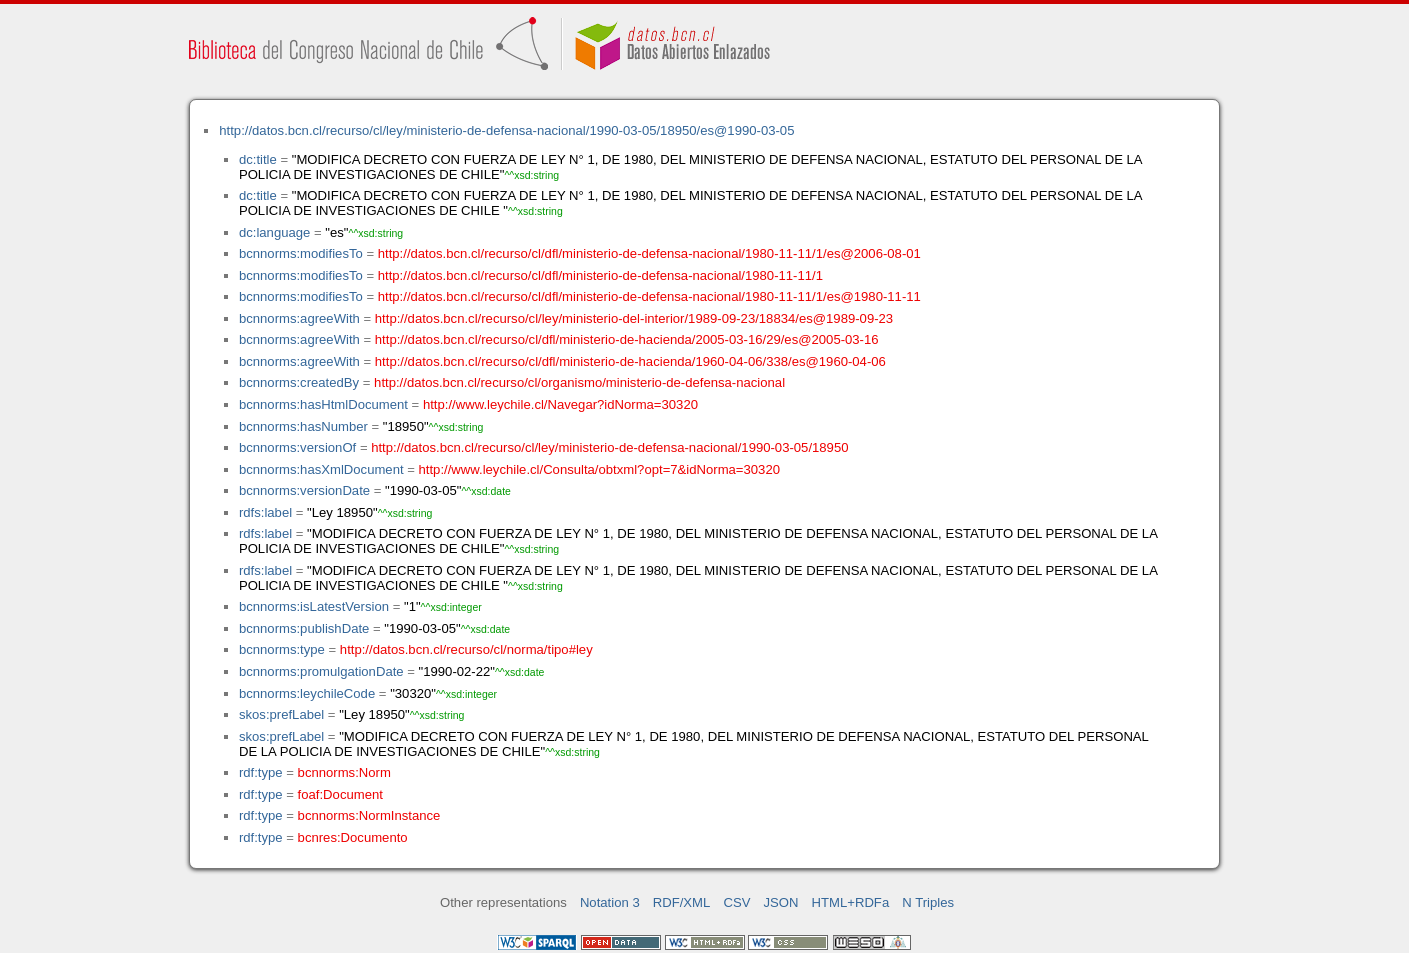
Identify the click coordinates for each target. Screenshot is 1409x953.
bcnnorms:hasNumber (303, 426)
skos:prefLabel (281, 714)
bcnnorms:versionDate (304, 490)
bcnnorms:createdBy (299, 382)
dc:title (258, 159)
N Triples (928, 902)
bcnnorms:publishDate (304, 628)
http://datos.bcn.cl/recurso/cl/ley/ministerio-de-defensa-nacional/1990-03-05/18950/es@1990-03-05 (506, 130)
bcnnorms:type (282, 649)
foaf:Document (340, 794)
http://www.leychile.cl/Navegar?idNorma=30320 (560, 404)
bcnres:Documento (353, 837)
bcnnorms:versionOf (297, 447)
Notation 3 (610, 902)
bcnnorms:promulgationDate (321, 671)
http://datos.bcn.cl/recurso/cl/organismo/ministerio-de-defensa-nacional (579, 382)
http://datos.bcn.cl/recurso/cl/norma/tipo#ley (466, 649)
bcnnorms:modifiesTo (301, 253)
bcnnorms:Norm (344, 772)
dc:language (274, 232)
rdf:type (261, 772)
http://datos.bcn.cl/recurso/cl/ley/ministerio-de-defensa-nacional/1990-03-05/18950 (609, 447)
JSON (781, 902)
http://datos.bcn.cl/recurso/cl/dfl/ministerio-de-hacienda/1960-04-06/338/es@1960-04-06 (630, 361)
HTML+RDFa (851, 902)
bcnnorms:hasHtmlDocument (323, 404)
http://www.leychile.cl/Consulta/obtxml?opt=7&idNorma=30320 (599, 469)
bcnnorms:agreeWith (299, 318)
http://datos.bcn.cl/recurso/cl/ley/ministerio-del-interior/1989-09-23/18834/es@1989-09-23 (634, 318)
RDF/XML (682, 902)
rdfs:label (265, 512)
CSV (736, 902)
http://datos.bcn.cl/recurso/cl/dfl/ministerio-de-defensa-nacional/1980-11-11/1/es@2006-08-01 (649, 253)
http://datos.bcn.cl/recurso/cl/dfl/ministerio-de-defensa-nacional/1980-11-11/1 (600, 275)
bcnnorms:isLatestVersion (314, 606)
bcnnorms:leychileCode (307, 693)
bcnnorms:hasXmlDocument (321, 469)
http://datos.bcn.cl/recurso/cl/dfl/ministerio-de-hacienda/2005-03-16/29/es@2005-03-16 (627, 339)
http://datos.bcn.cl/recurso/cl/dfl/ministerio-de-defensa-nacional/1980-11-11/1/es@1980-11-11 (649, 296)
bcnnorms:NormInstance (369, 815)
